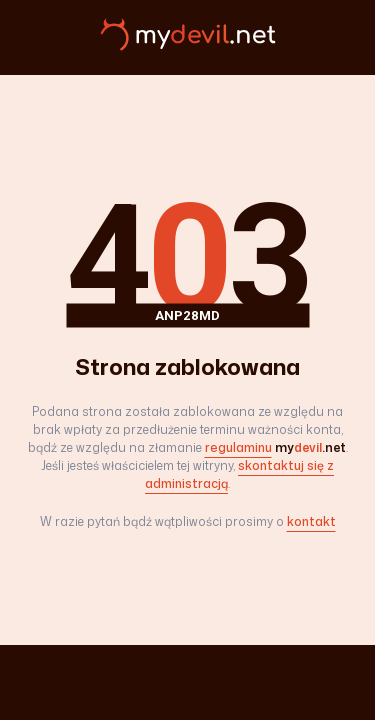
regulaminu (238, 447)
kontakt (311, 521)
